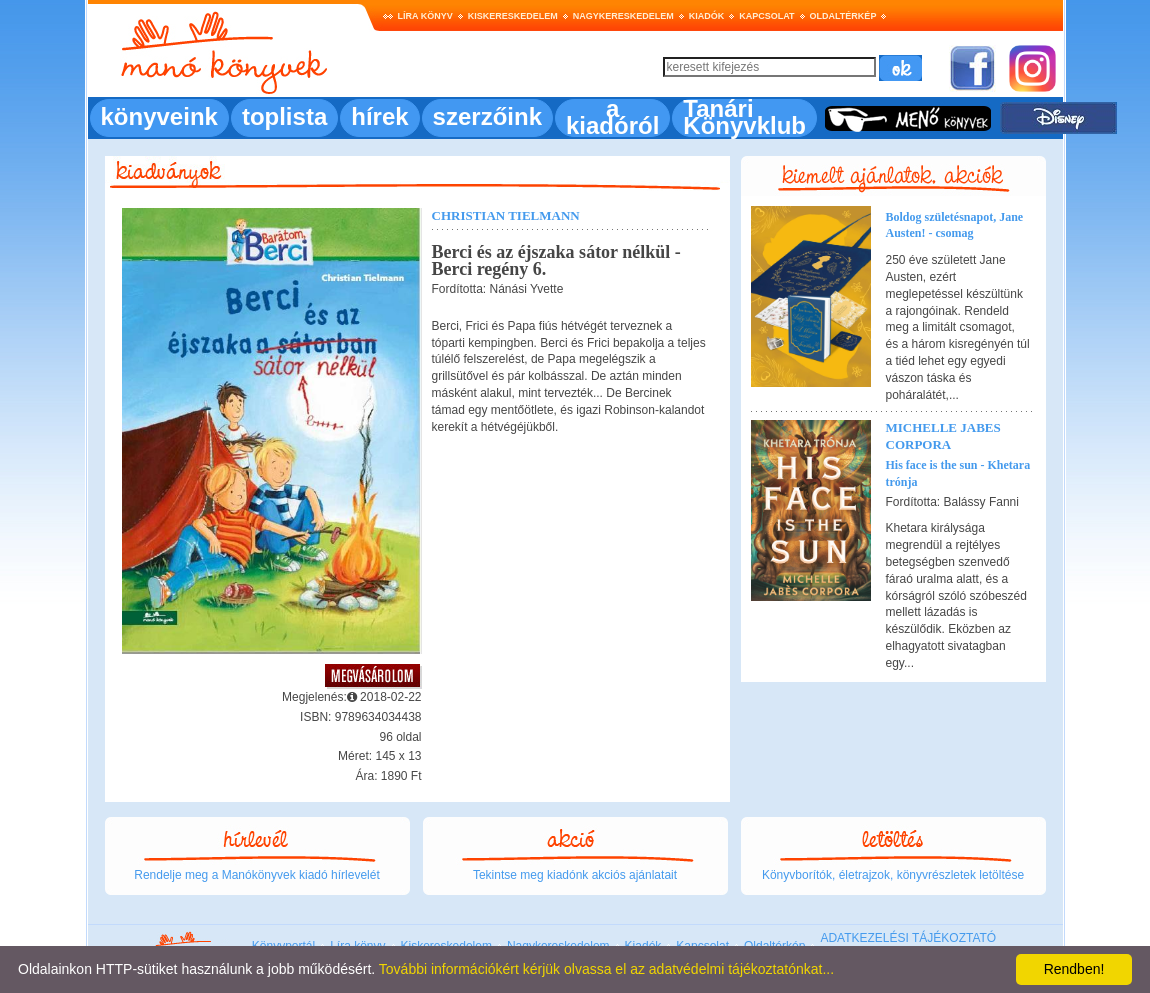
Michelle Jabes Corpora (943, 436)
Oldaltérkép (843, 16)
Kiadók (707, 16)
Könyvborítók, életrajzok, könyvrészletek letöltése (893, 875)
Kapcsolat (766, 16)
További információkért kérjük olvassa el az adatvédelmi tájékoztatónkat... (606, 969)
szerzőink (487, 116)
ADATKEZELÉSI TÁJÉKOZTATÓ (908, 938)
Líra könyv (425, 16)
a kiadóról (612, 117)
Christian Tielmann (506, 215)
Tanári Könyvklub (744, 117)
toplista (284, 116)
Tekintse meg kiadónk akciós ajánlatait (575, 875)
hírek (379, 116)
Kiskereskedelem (513, 16)
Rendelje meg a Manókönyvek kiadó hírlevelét (256, 875)
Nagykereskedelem (623, 16)
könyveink (159, 116)
